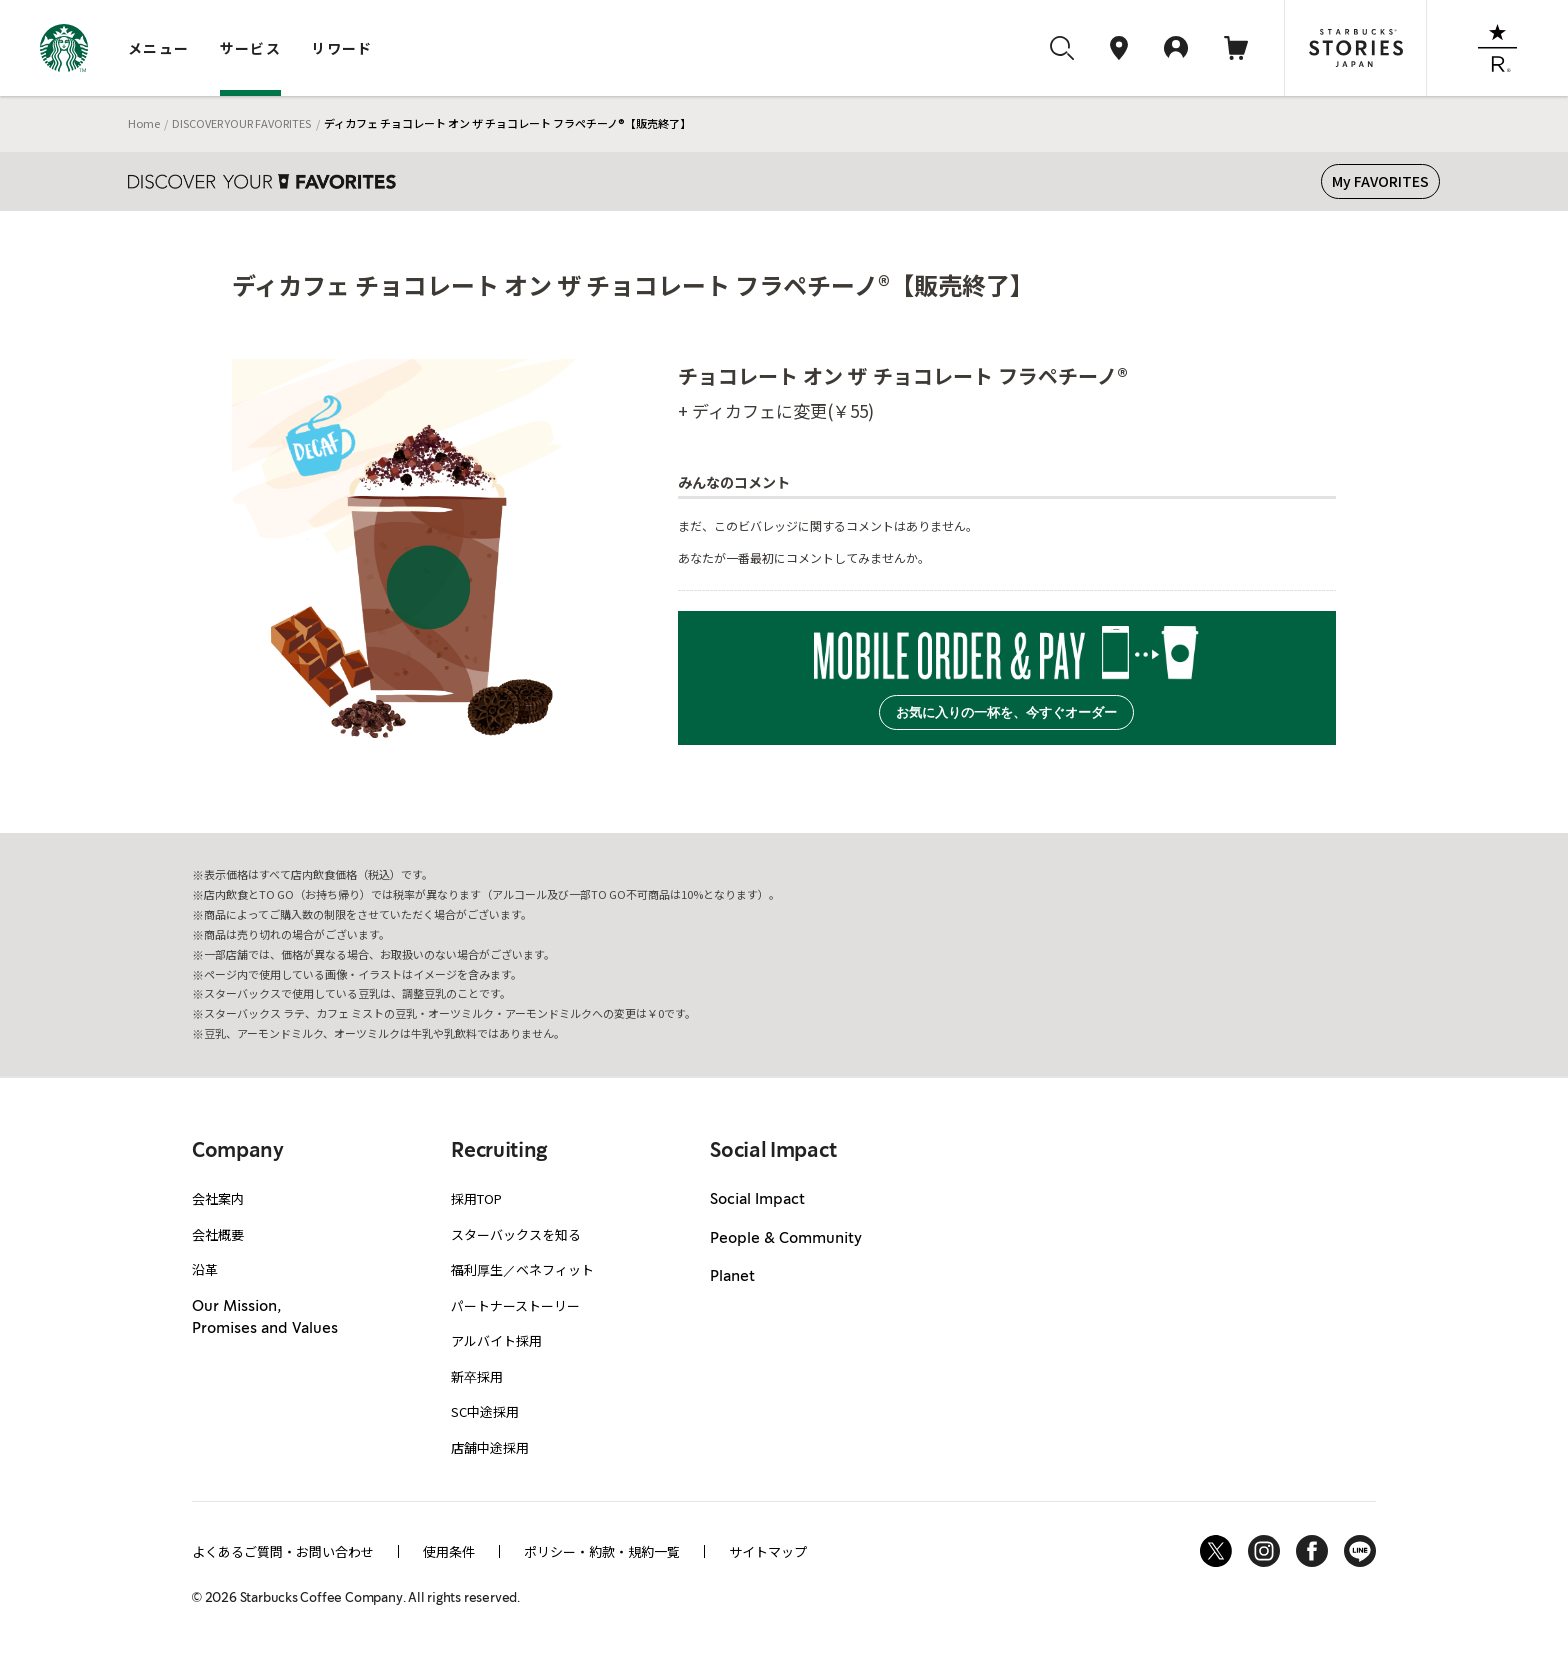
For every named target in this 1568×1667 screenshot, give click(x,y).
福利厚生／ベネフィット (522, 1269)
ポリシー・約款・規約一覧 (602, 1551)
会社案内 (218, 1198)
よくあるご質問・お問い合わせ (283, 1551)
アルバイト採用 (496, 1340)
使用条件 (449, 1551)
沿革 (205, 1269)
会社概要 (218, 1234)
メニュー (159, 48)
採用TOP (476, 1198)
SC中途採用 (485, 1411)
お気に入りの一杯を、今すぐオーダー (1006, 712)
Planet (732, 1277)
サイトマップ (768, 1551)
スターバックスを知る (516, 1234)
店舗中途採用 (490, 1447)
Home (144, 123)
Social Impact (757, 1200)
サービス (251, 48)
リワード (342, 48)
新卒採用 (477, 1376)
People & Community (786, 1239)
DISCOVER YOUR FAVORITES (241, 123)
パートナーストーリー (515, 1305)
